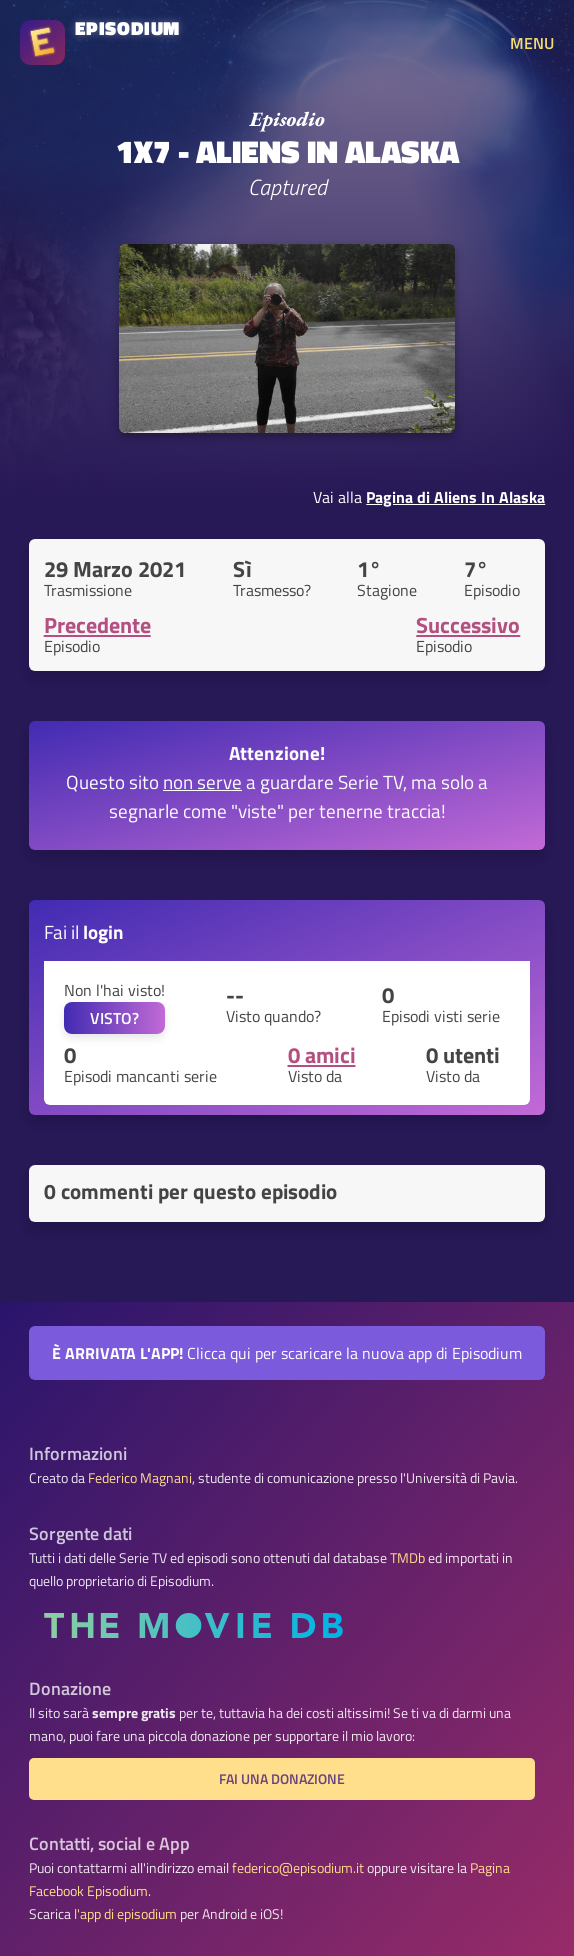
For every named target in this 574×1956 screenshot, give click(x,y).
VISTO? (114, 1018)
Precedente (97, 625)
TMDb (407, 1558)
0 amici (322, 1055)
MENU (532, 43)
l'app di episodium (125, 1914)
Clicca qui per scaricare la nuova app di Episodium (287, 1353)
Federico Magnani (140, 1478)
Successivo (468, 625)
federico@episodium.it (298, 1868)
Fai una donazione (282, 1779)
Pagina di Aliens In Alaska (455, 497)
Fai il (84, 931)
